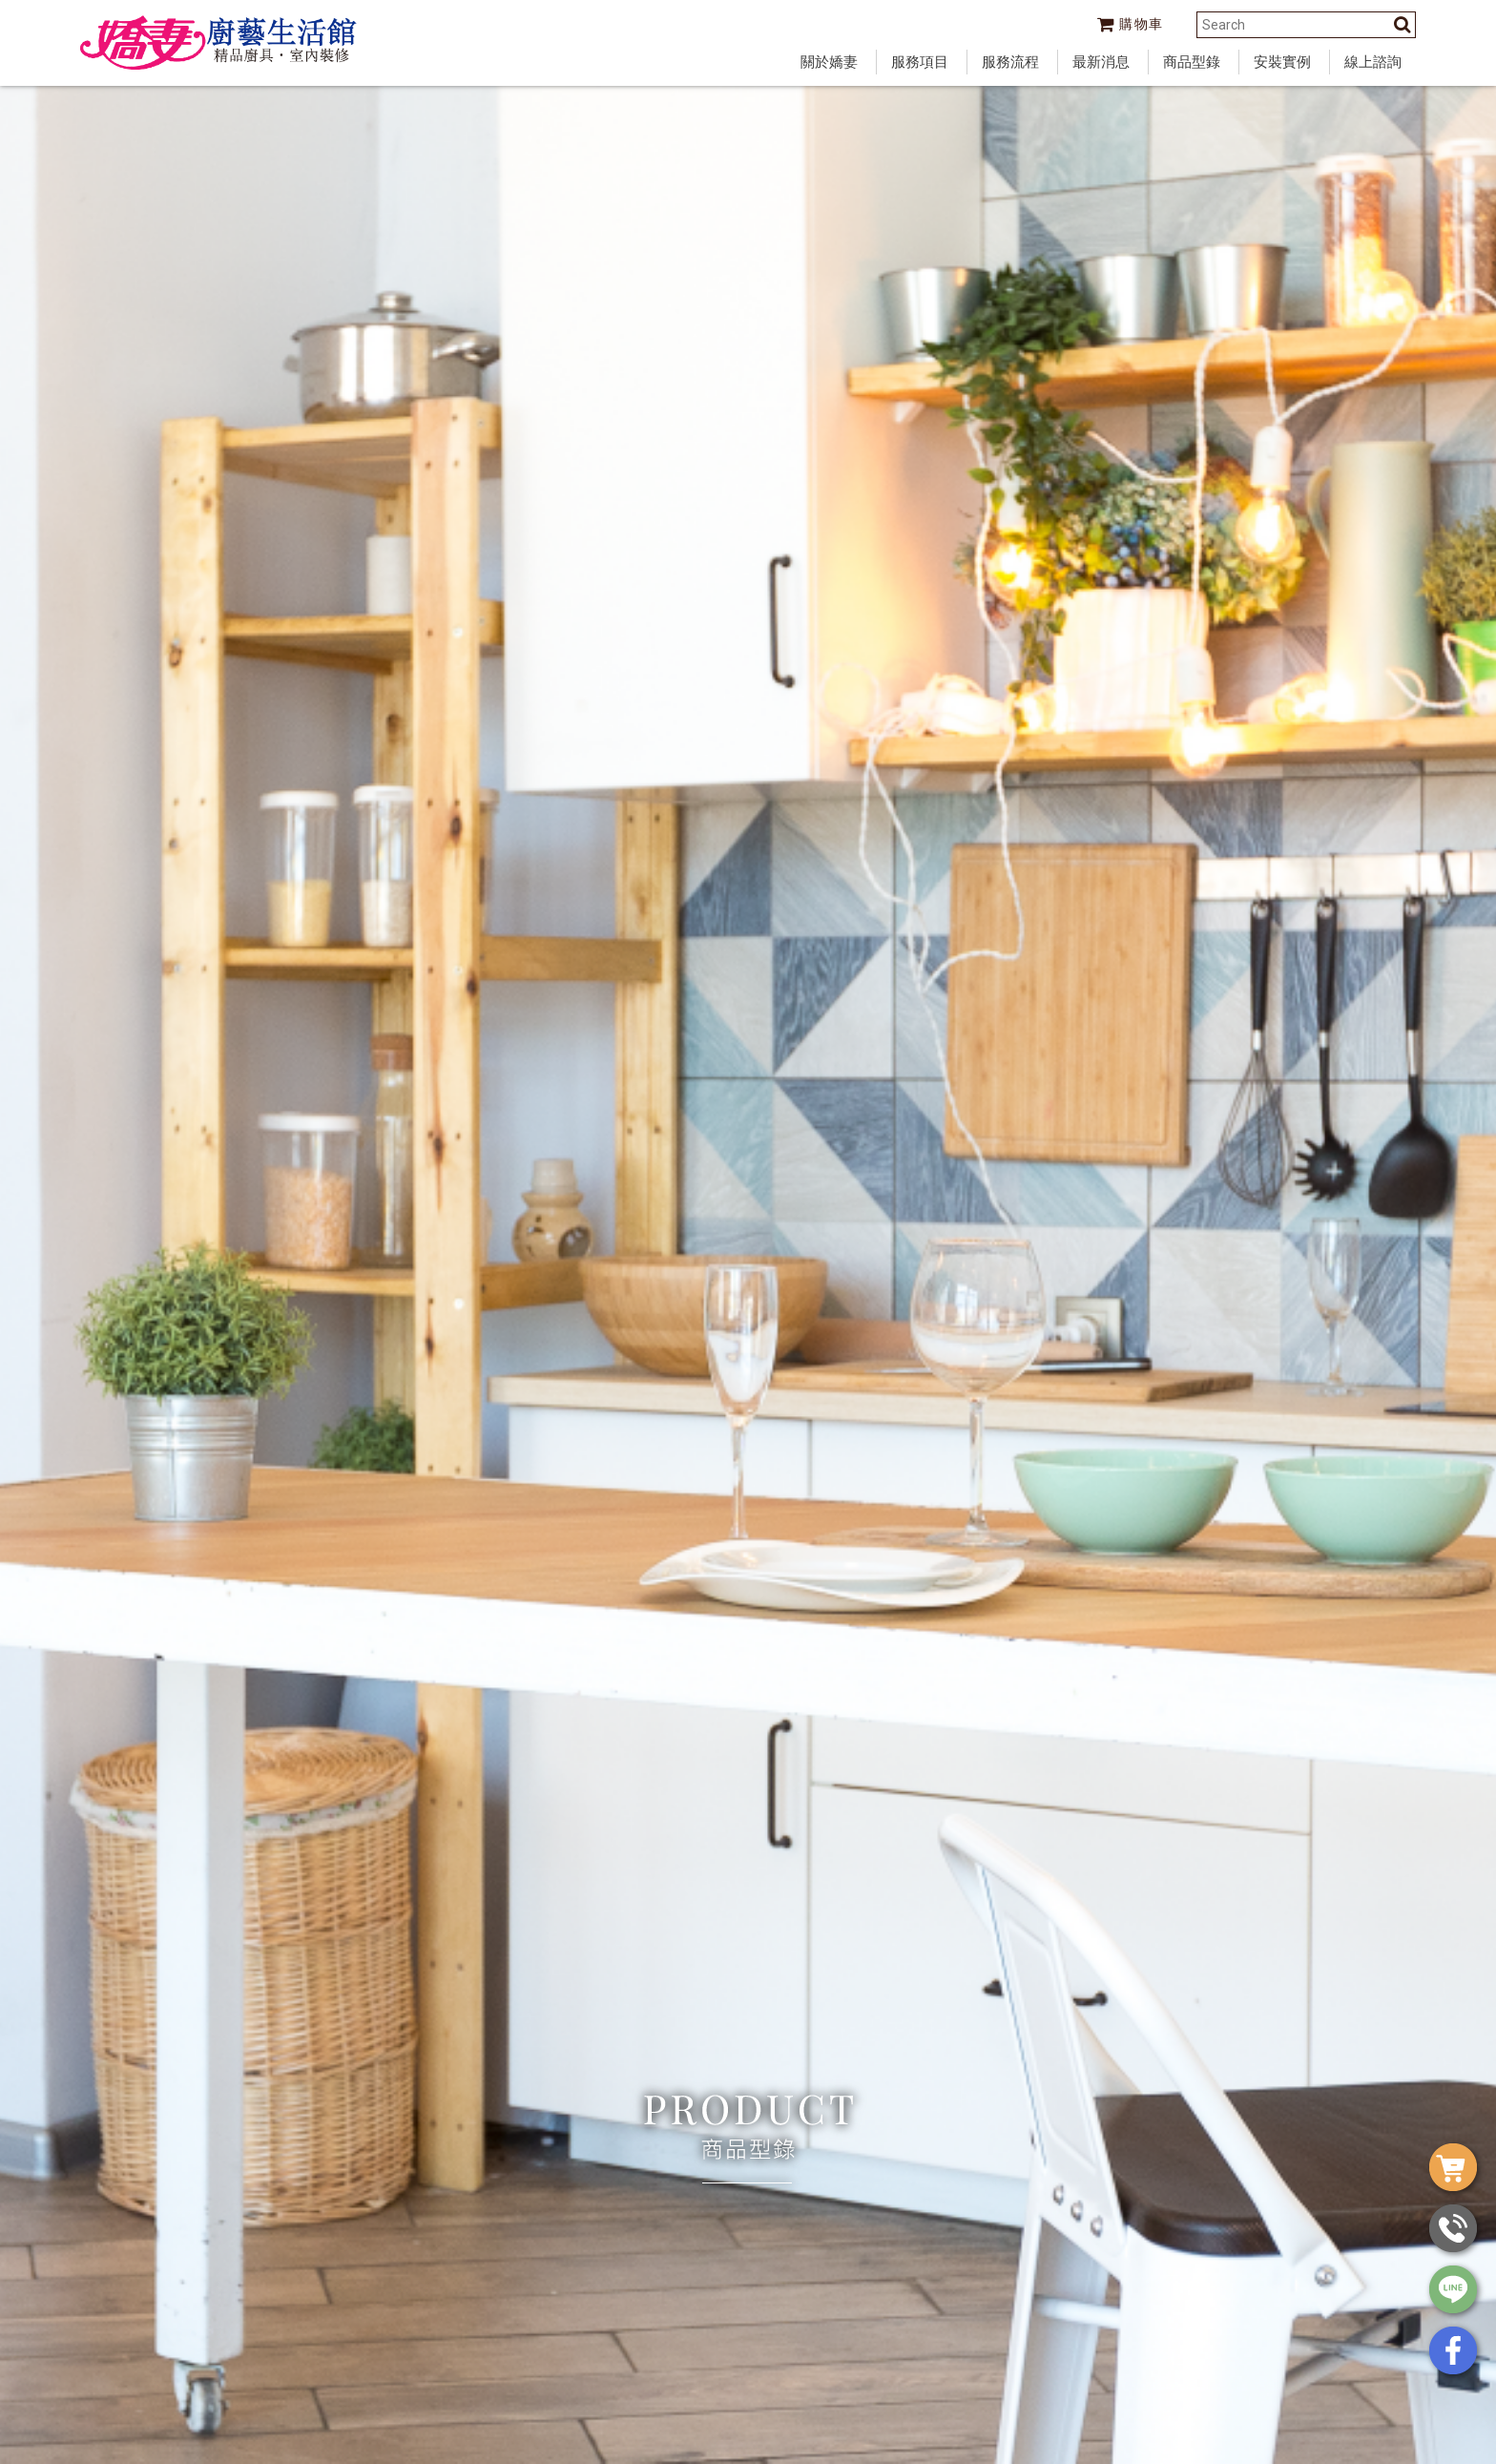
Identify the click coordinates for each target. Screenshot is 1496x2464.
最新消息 (1101, 62)
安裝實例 (1282, 62)
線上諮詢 (1373, 62)
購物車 (1130, 23)
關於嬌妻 (829, 62)
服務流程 (1010, 62)
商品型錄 (1191, 62)
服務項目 (919, 62)
